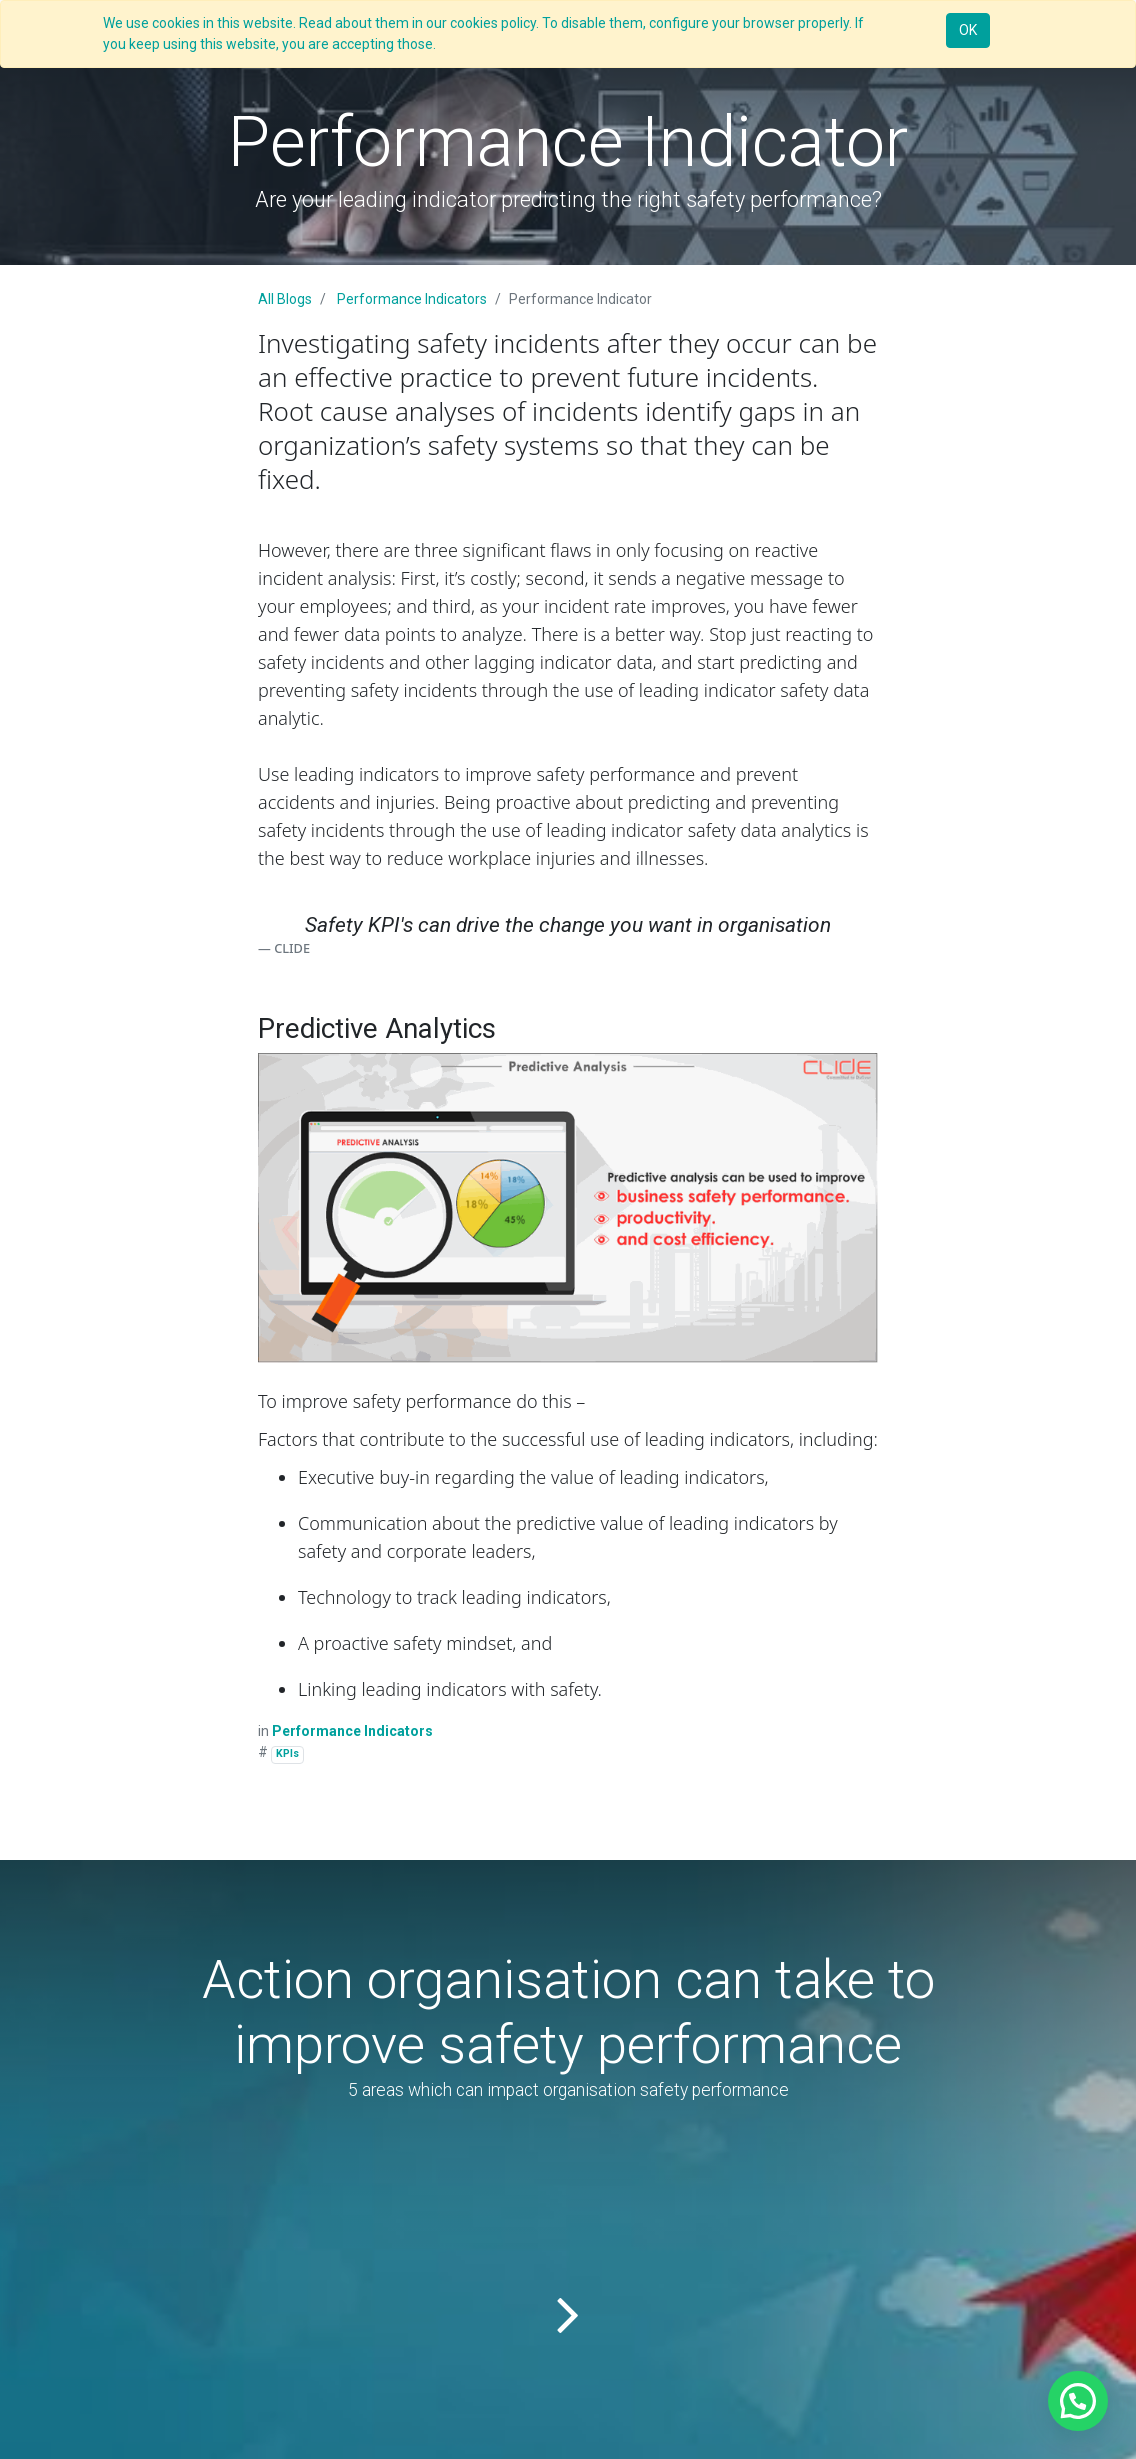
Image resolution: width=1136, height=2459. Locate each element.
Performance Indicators (412, 299)
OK (968, 30)
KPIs (287, 1753)
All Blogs (285, 299)
